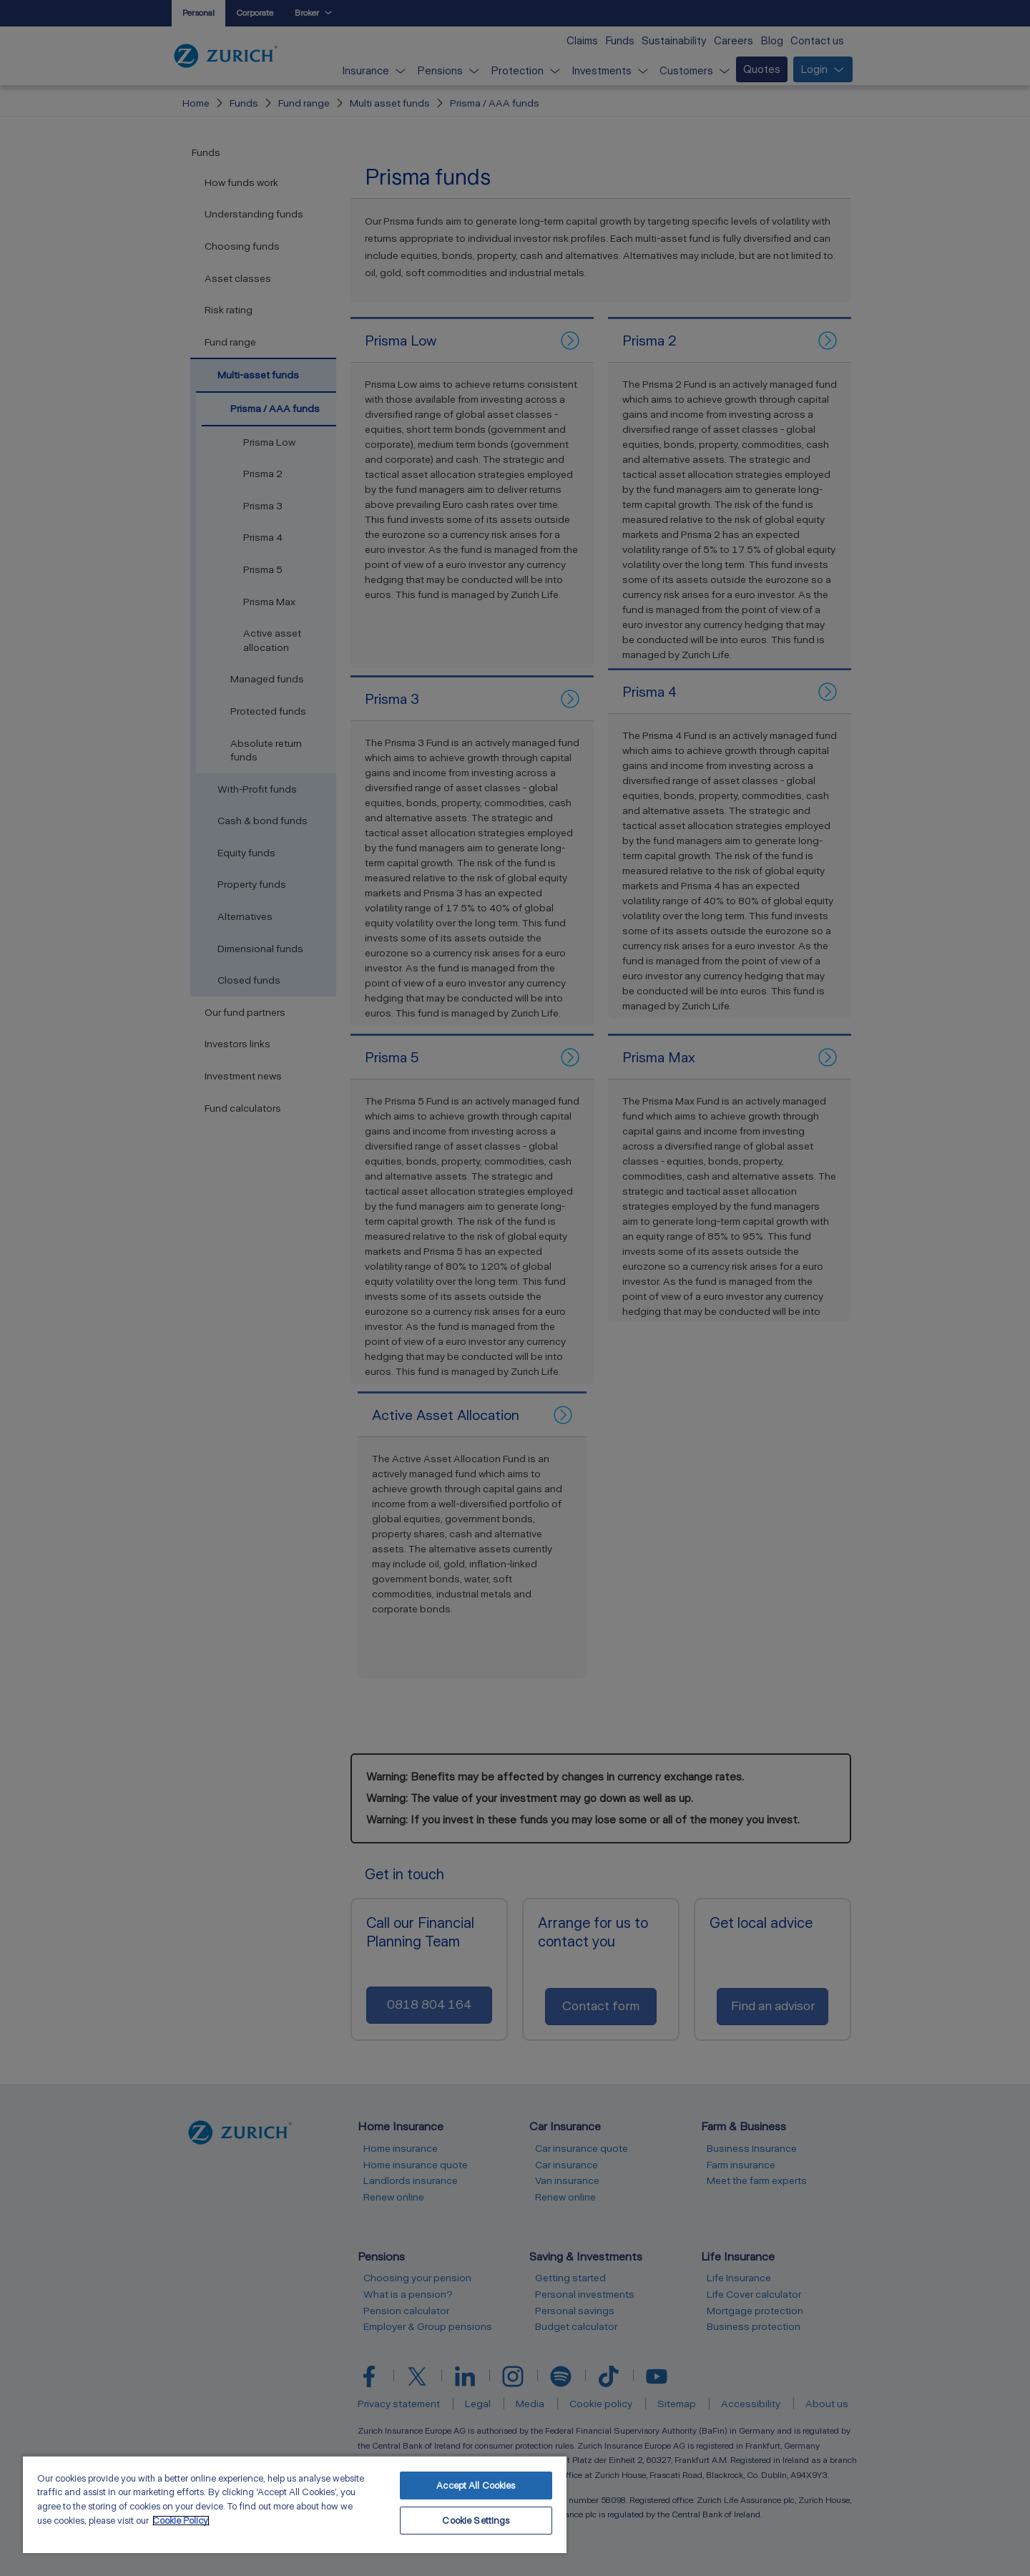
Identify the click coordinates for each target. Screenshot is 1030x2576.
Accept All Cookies (475, 2485)
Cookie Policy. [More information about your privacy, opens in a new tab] (181, 2520)
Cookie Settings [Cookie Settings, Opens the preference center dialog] (475, 2520)
